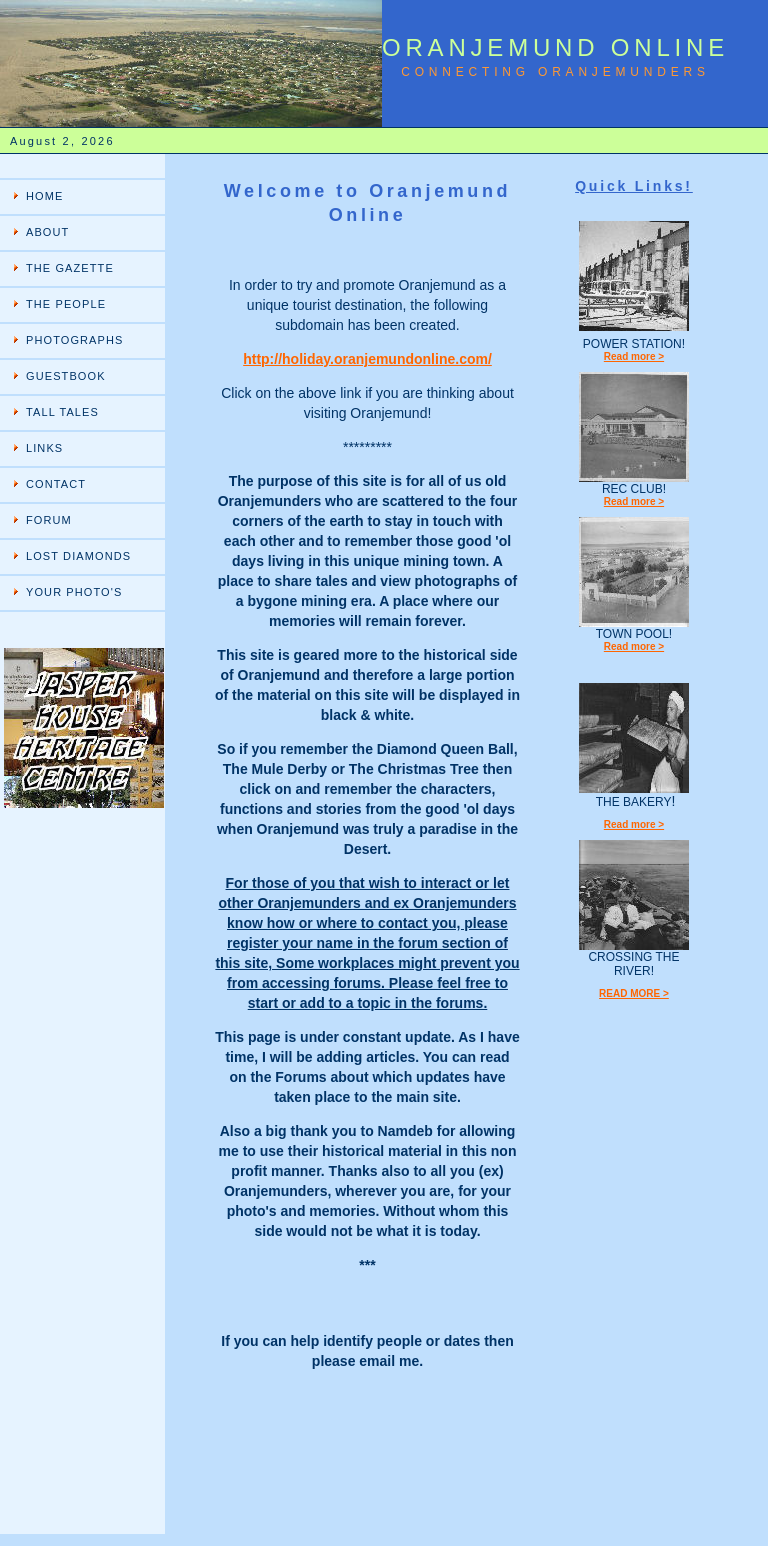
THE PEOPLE (66, 304)
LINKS (44, 448)
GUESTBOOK (66, 376)
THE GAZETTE (70, 268)
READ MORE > (634, 993)
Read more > (634, 356)
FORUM (49, 520)
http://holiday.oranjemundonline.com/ (367, 359)
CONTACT (56, 484)
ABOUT (47, 232)
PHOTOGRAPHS (74, 340)
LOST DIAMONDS (78, 556)
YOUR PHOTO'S (74, 592)
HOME (44, 196)
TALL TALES (62, 412)
